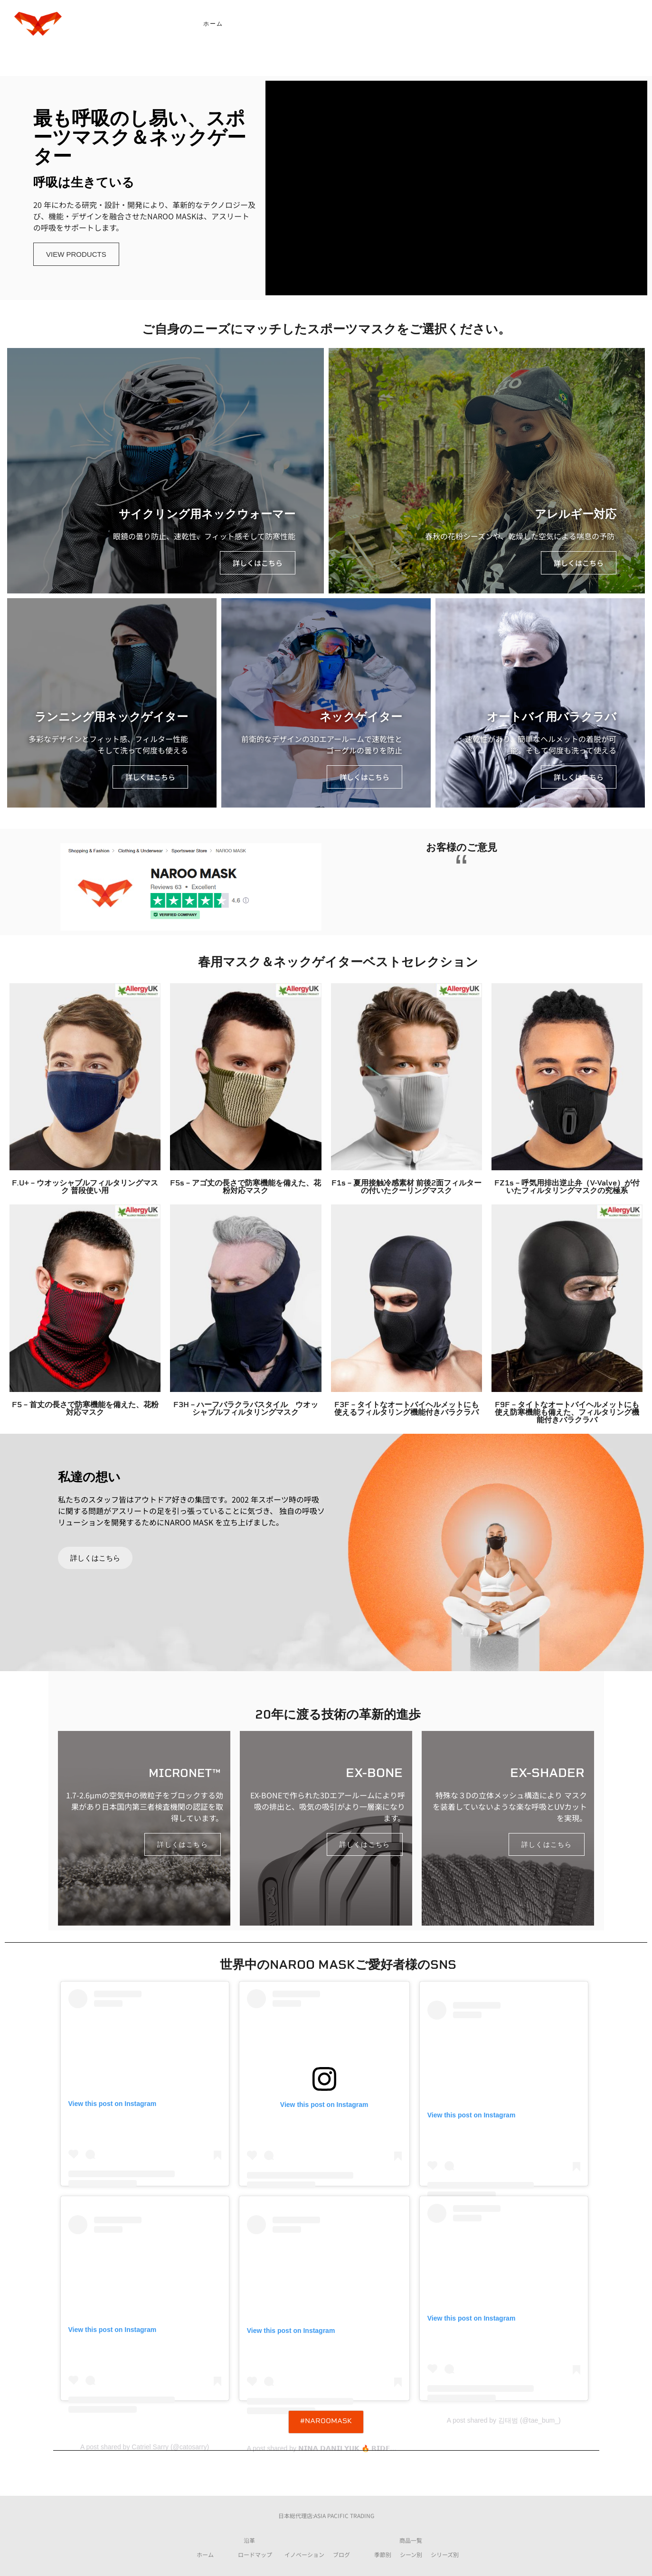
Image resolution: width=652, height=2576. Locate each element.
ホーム (205, 2554)
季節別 (382, 2554)
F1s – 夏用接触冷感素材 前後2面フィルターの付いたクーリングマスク (406, 1187)
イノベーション (304, 2554)
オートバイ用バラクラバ (551, 718)
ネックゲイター (361, 718)
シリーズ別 (445, 2554)
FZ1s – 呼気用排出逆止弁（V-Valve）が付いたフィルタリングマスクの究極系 (567, 1187)
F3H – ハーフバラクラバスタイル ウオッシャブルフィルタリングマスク (245, 1409)
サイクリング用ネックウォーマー (207, 515)
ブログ (341, 2554)
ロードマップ (255, 2554)
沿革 (249, 2540)
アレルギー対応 (575, 515)
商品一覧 (410, 2540)
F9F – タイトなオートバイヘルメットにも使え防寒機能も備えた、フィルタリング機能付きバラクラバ (567, 1412)
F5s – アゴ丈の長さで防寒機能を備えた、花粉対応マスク (245, 1187)
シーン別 (411, 2554)
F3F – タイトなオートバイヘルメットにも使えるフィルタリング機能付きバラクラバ (406, 1409)
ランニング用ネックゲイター (111, 718)
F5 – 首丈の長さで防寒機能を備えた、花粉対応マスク (85, 1409)
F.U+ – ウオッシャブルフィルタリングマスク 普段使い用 (85, 1187)
